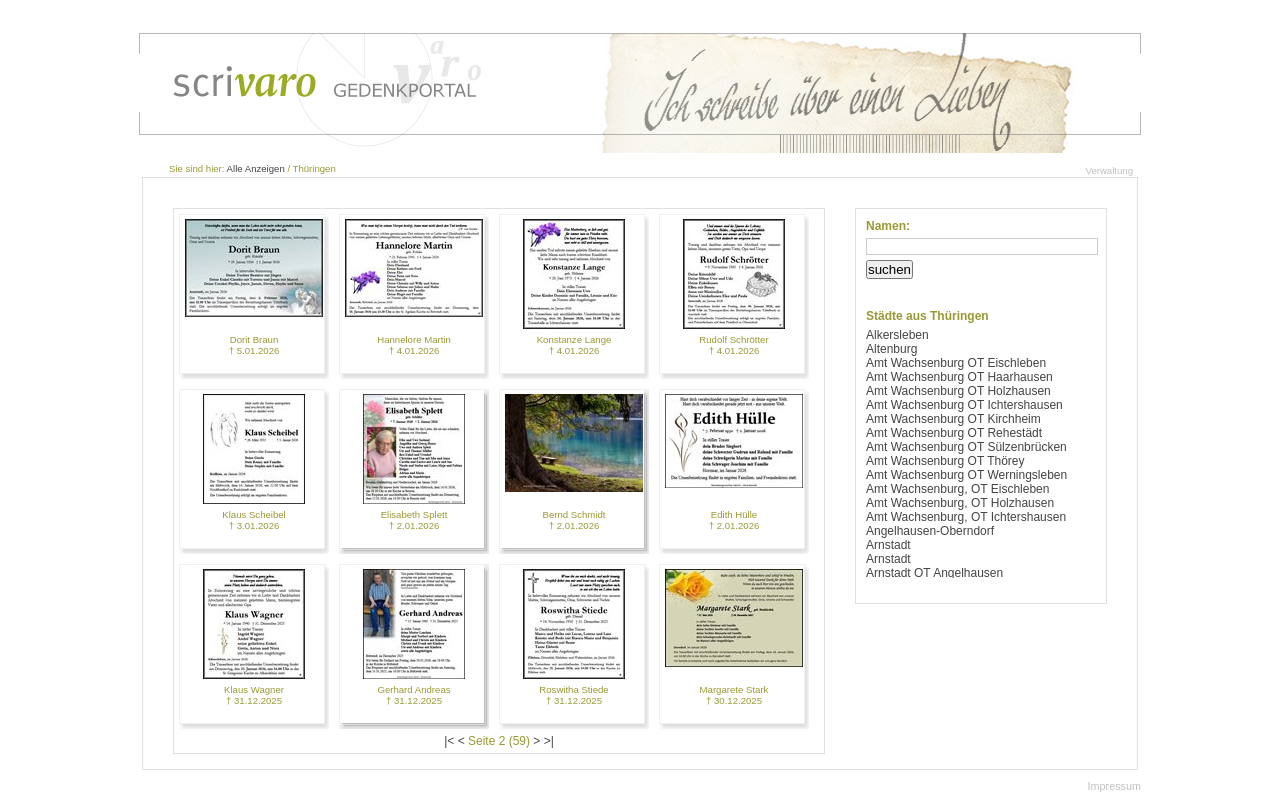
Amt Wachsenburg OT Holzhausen (958, 391)
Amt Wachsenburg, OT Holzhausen (960, 503)
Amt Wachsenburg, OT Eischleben (957, 489)
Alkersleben (897, 335)
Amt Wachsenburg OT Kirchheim (953, 419)
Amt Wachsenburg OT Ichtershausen (964, 405)
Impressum (1114, 786)
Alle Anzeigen (256, 168)
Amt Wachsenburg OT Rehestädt (954, 433)
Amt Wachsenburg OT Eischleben (956, 363)
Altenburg (891, 349)
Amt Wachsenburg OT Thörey (945, 461)
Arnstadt (888, 545)
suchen (889, 269)
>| (549, 741)
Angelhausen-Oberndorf (930, 531)
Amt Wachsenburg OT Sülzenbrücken (966, 447)
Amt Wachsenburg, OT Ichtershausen (966, 517)
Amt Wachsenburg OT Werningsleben (966, 475)
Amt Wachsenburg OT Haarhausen (959, 377)
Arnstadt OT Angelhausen (934, 573)
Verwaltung (1109, 170)
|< (449, 741)
